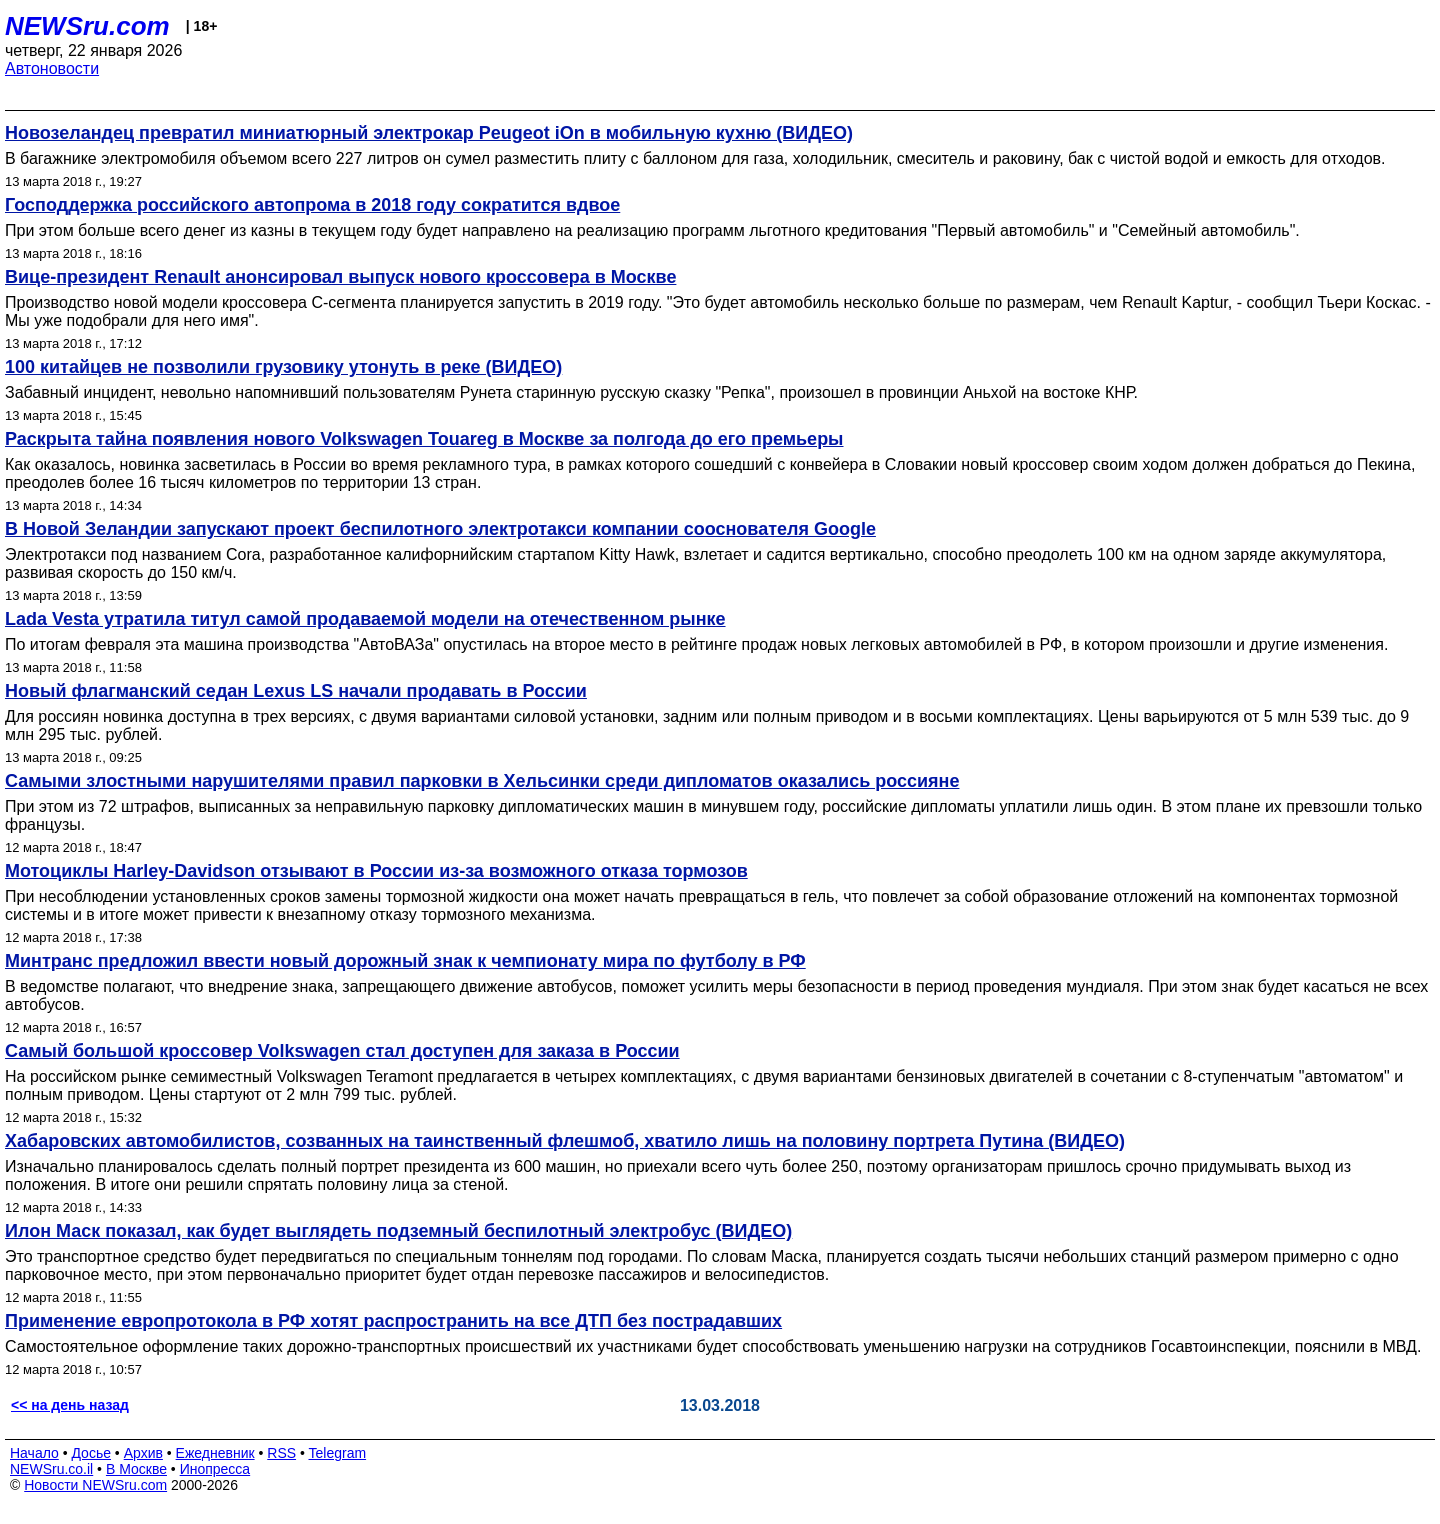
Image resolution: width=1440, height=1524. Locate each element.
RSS (281, 1453)
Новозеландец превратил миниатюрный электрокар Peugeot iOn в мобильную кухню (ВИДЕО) (429, 133)
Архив (143, 1453)
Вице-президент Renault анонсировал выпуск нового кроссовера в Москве (340, 277)
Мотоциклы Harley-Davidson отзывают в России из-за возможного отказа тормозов (376, 871)
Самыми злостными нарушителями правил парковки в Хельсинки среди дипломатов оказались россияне (482, 781)
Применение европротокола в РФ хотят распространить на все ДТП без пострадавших (393, 1321)
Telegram (338, 1453)
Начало (34, 1453)
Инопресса (215, 1469)
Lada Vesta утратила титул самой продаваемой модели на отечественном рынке (365, 619)
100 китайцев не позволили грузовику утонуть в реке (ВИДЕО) (283, 367)
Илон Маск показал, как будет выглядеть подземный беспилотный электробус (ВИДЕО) (398, 1231)
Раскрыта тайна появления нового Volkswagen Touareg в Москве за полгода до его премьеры (424, 439)
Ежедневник (215, 1453)
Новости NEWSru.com (95, 1485)
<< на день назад (70, 1405)
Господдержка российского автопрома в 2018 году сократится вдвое (312, 205)
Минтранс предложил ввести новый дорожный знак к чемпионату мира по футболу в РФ (405, 961)
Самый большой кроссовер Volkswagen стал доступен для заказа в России (342, 1051)
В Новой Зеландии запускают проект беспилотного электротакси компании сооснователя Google (440, 529)
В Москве (136, 1469)
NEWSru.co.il (51, 1469)
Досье (91, 1453)
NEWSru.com (87, 26)
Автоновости (52, 68)
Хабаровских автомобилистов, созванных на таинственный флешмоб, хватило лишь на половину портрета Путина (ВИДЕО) (565, 1141)
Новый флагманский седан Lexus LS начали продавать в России (296, 691)
